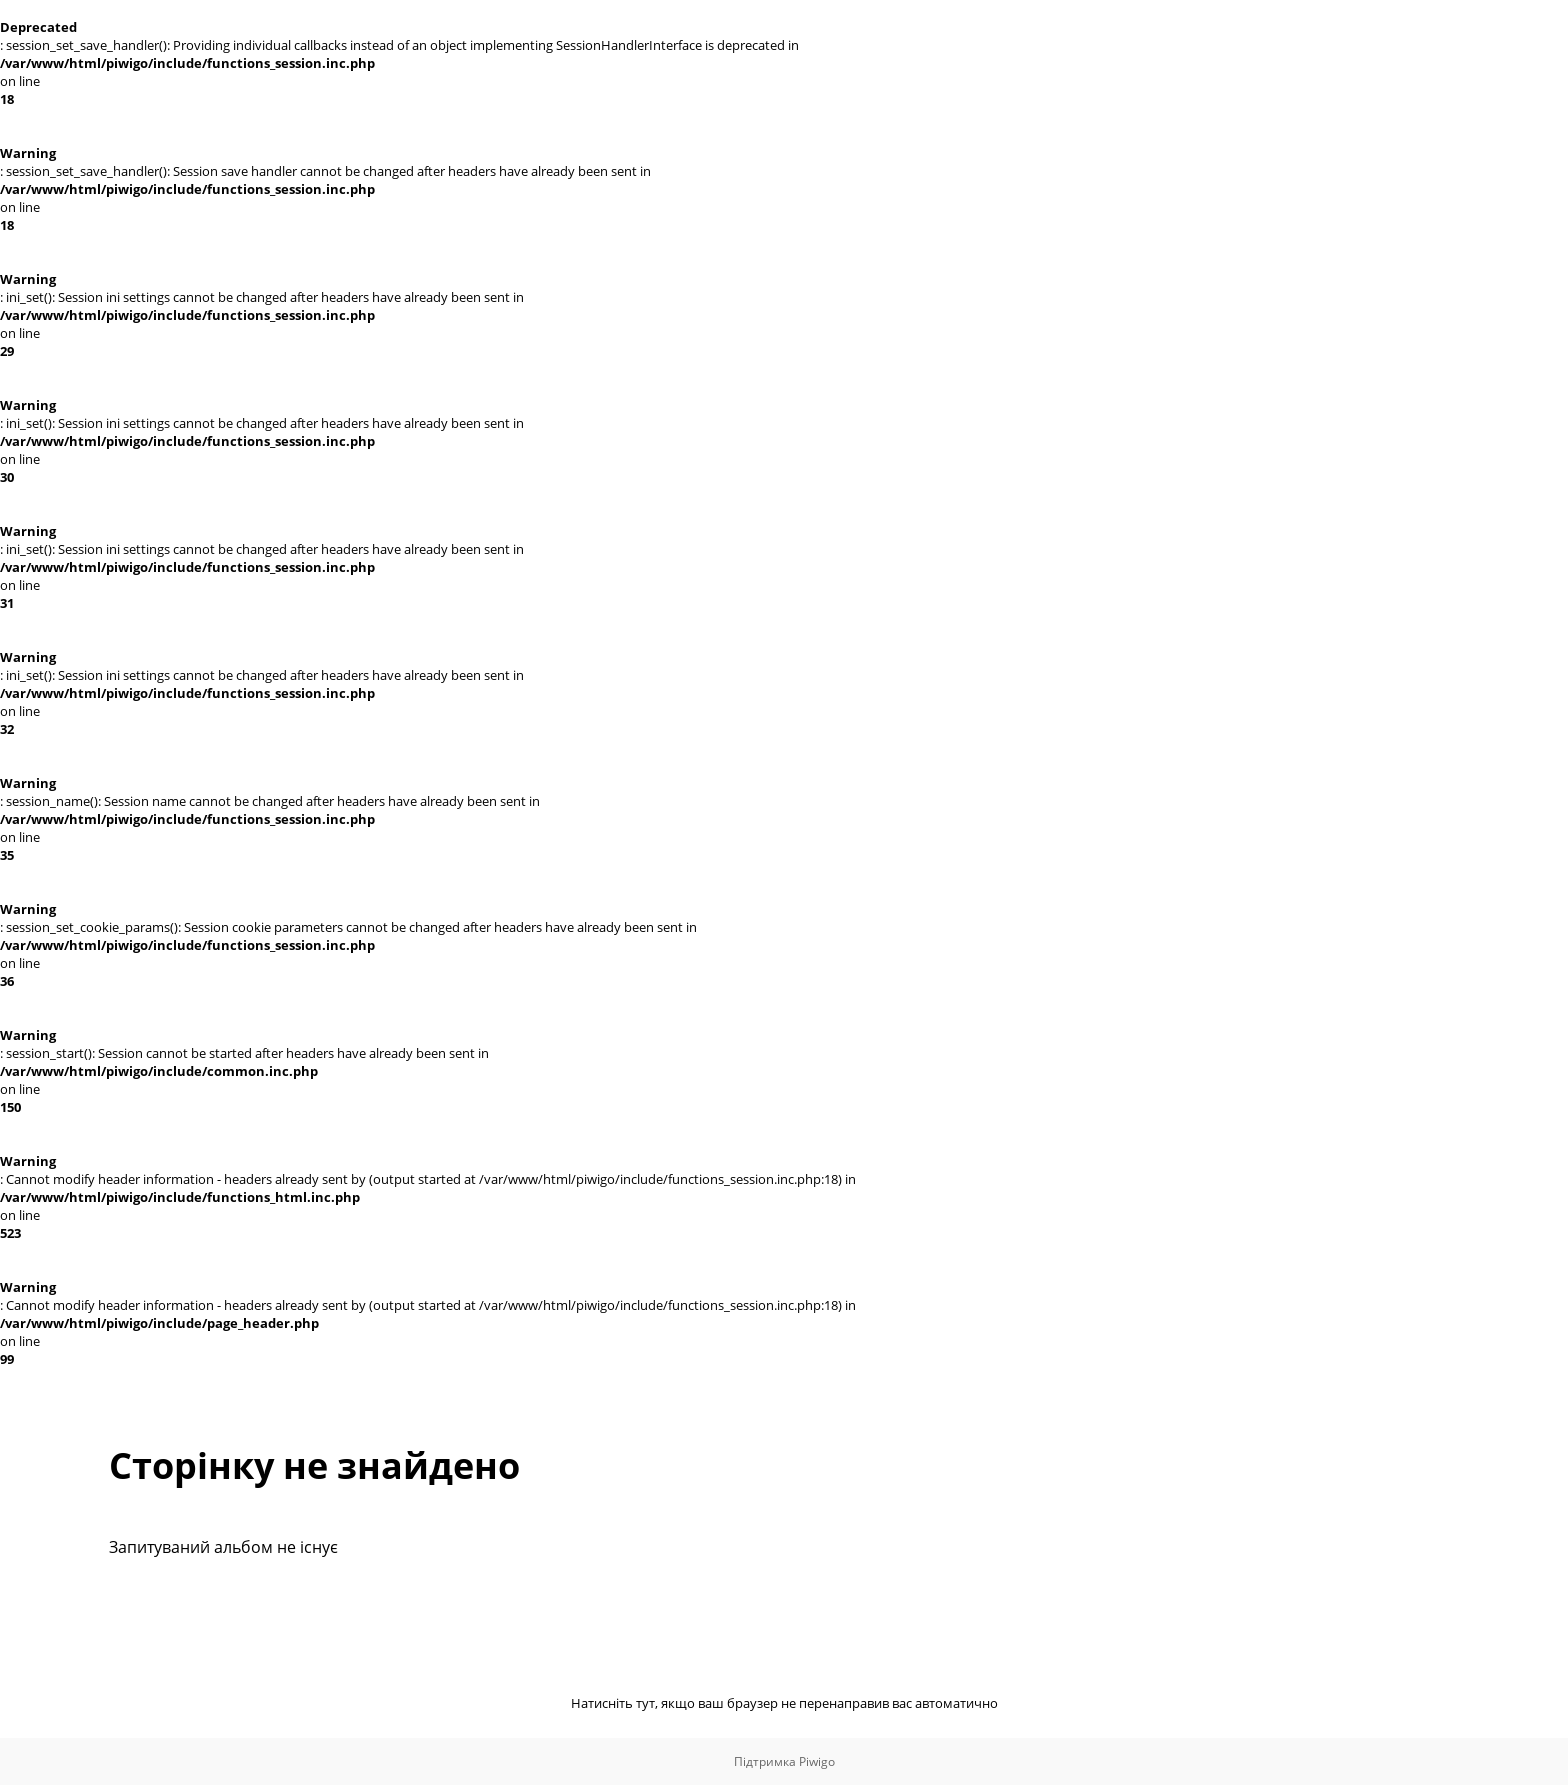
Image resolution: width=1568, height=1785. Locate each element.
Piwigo (817, 1761)
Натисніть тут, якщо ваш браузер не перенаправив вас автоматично (784, 1703)
